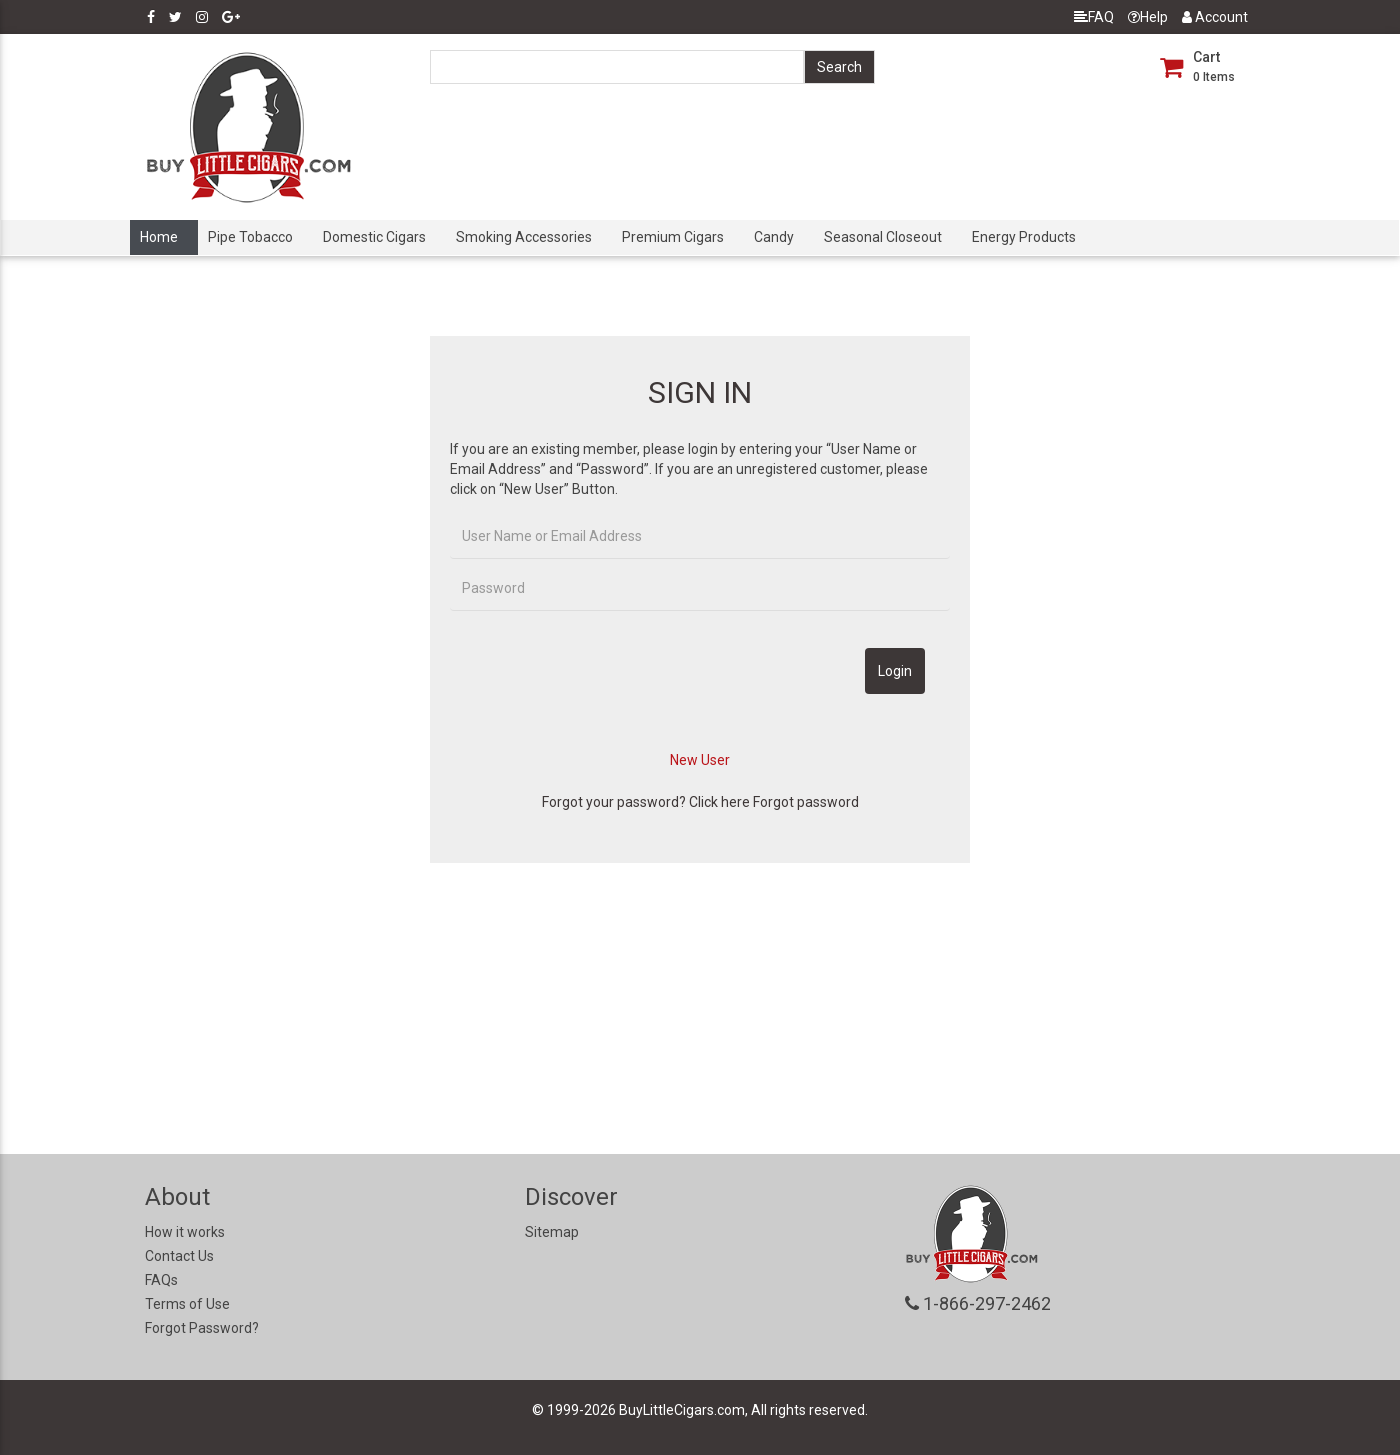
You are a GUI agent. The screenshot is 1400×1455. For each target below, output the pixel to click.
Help (1148, 17)
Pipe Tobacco (250, 237)
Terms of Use (187, 1304)
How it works (185, 1232)
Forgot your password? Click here (646, 802)
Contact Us (179, 1256)
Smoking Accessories (524, 237)
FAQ (1094, 17)
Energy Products (1024, 237)
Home (159, 237)
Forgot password (806, 802)
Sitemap (552, 1232)
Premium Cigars (673, 237)
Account (1215, 17)
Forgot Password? (202, 1328)
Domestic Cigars (374, 237)
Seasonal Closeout (883, 237)
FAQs (161, 1280)
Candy (774, 237)
